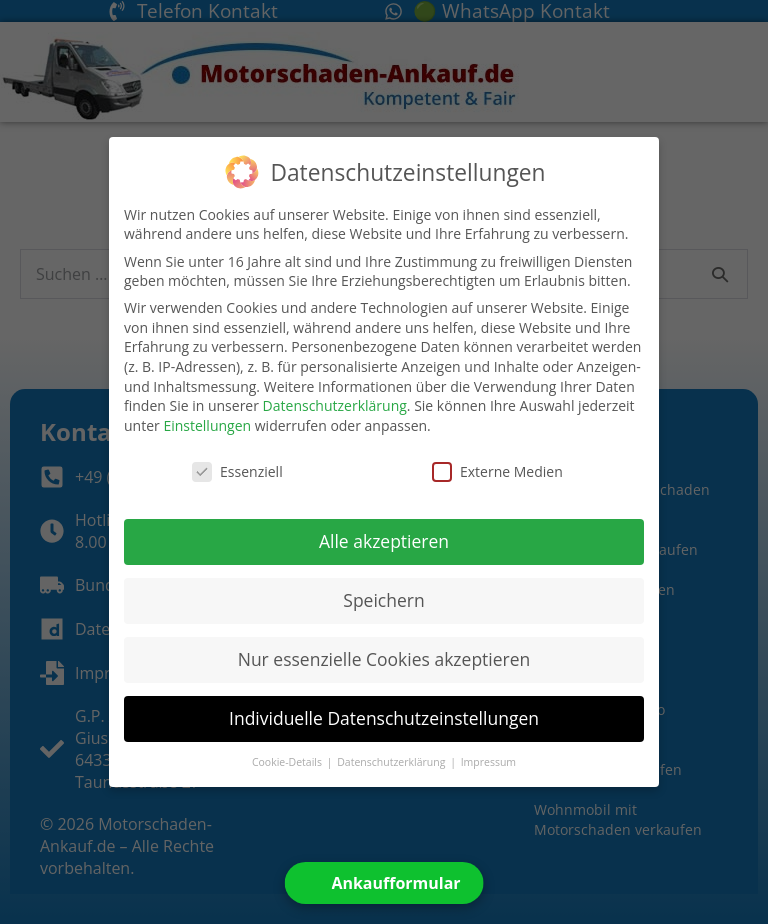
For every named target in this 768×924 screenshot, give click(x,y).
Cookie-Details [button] (288, 762)
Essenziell (237, 471)
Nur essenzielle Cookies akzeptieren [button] (384, 659)
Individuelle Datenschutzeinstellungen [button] (384, 718)
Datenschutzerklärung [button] (392, 762)
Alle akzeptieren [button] (384, 541)
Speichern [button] (383, 600)
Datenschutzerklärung (335, 405)
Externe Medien (497, 471)
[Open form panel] (383, 883)
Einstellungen (207, 425)
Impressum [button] (488, 762)
